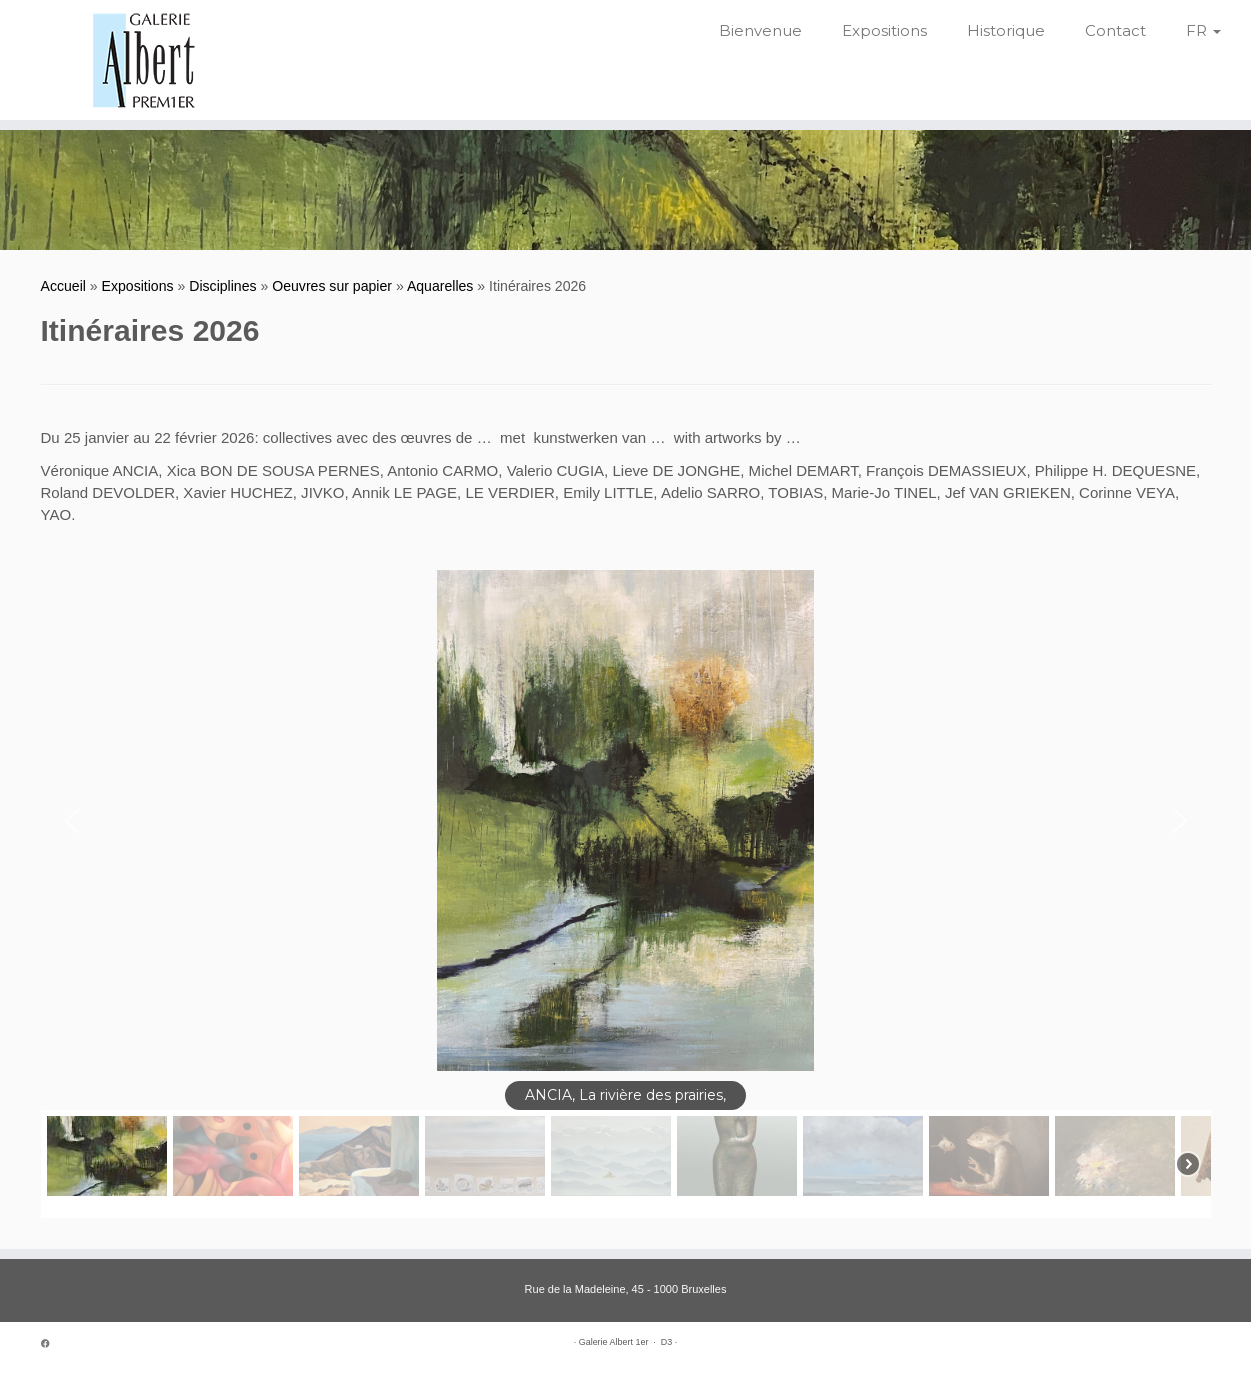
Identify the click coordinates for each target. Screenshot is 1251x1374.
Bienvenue (760, 30)
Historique (1006, 30)
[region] (626, 894)
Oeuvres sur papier (332, 286)
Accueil (63, 286)
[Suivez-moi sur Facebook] (52, 1344)
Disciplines (222, 286)
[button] (72, 821)
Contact (1115, 30)
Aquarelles (440, 286)
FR (1203, 30)
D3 (666, 1342)
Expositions (884, 30)
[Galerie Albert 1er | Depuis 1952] (144, 60)
